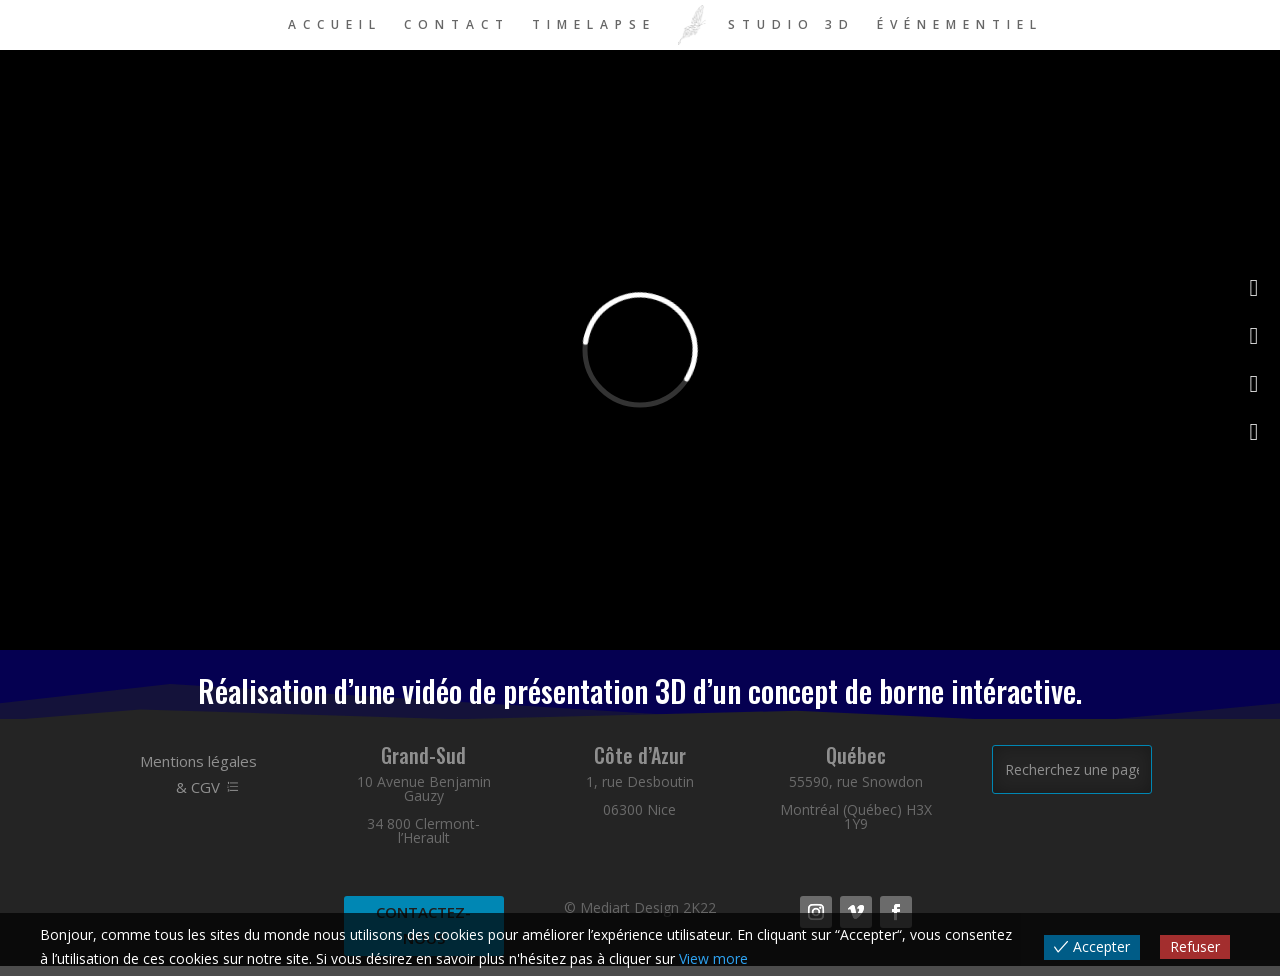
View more (713, 958)
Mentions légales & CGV (198, 774)
